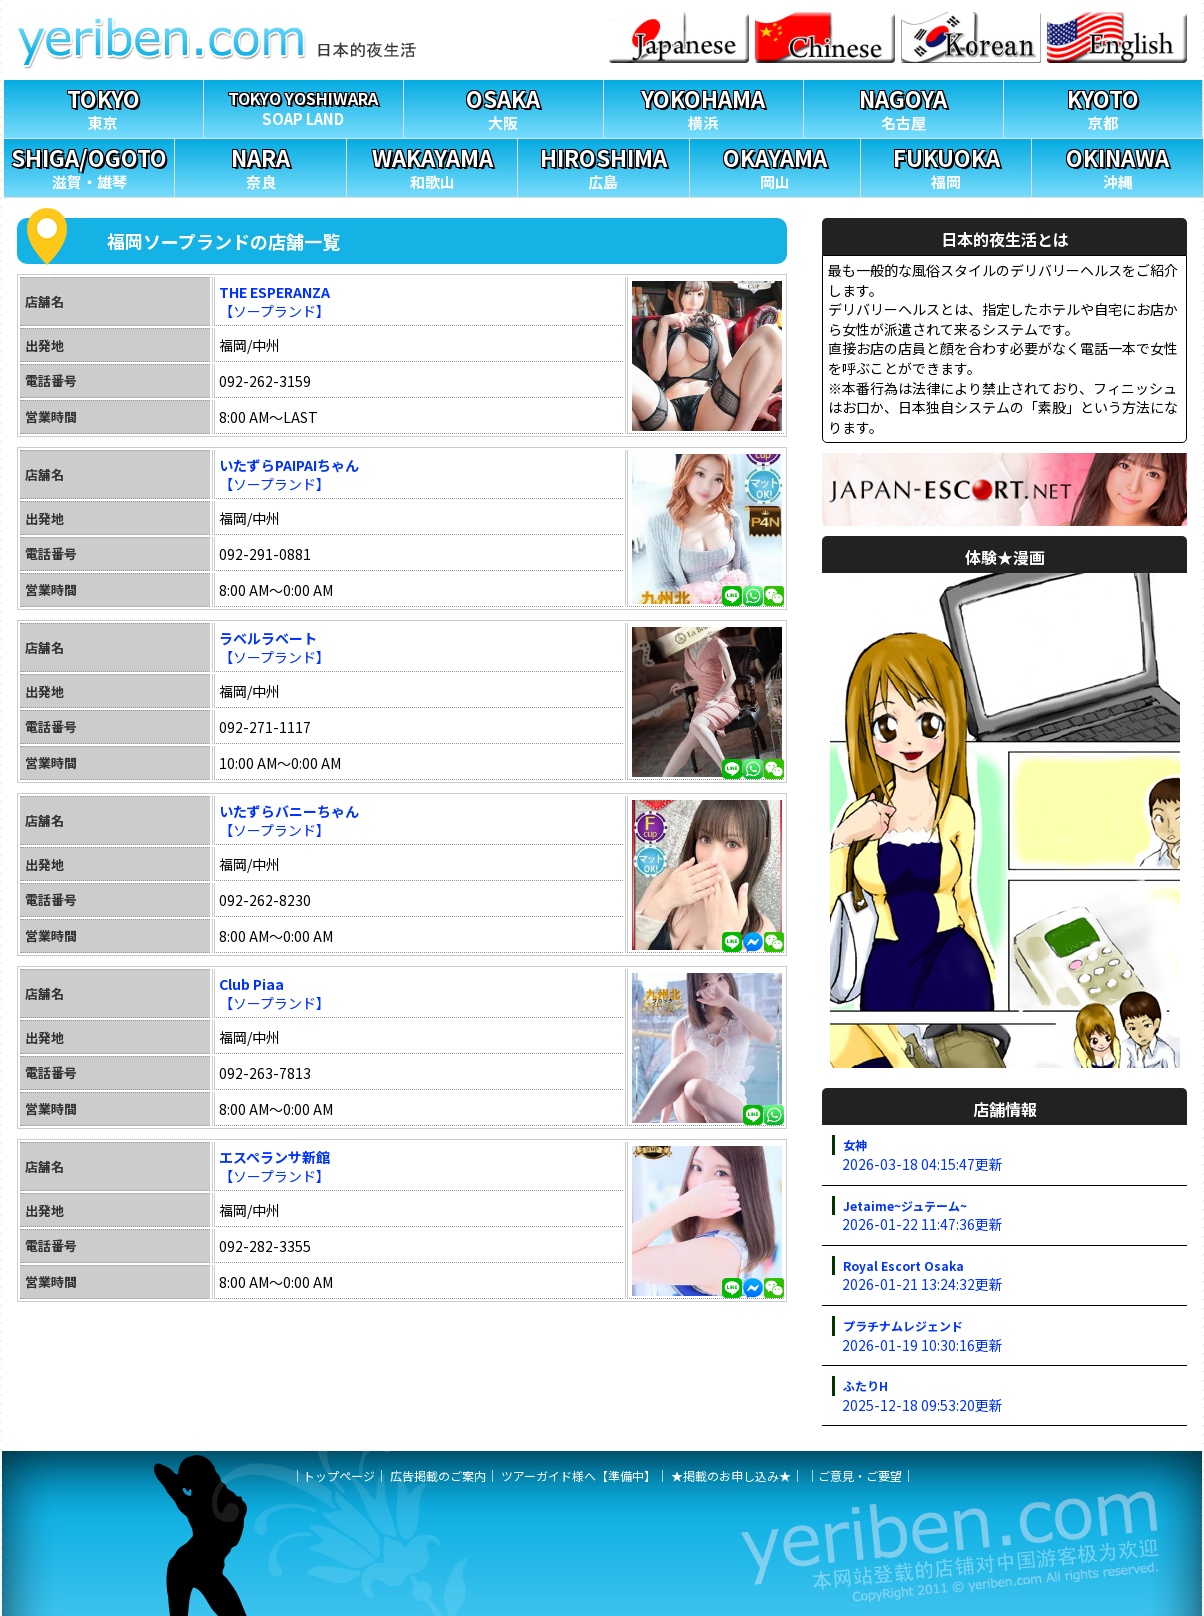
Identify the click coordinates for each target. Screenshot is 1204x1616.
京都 (1103, 106)
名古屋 (903, 106)
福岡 (946, 165)
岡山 (775, 165)
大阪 (503, 106)
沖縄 (1117, 165)
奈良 (260, 165)
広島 (603, 165)
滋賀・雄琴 (89, 165)
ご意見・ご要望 (860, 1475)
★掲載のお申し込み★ (731, 1475)
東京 (103, 106)
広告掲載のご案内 (438, 1475)
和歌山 (432, 165)
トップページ (339, 1475)
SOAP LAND (303, 104)
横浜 (703, 106)
